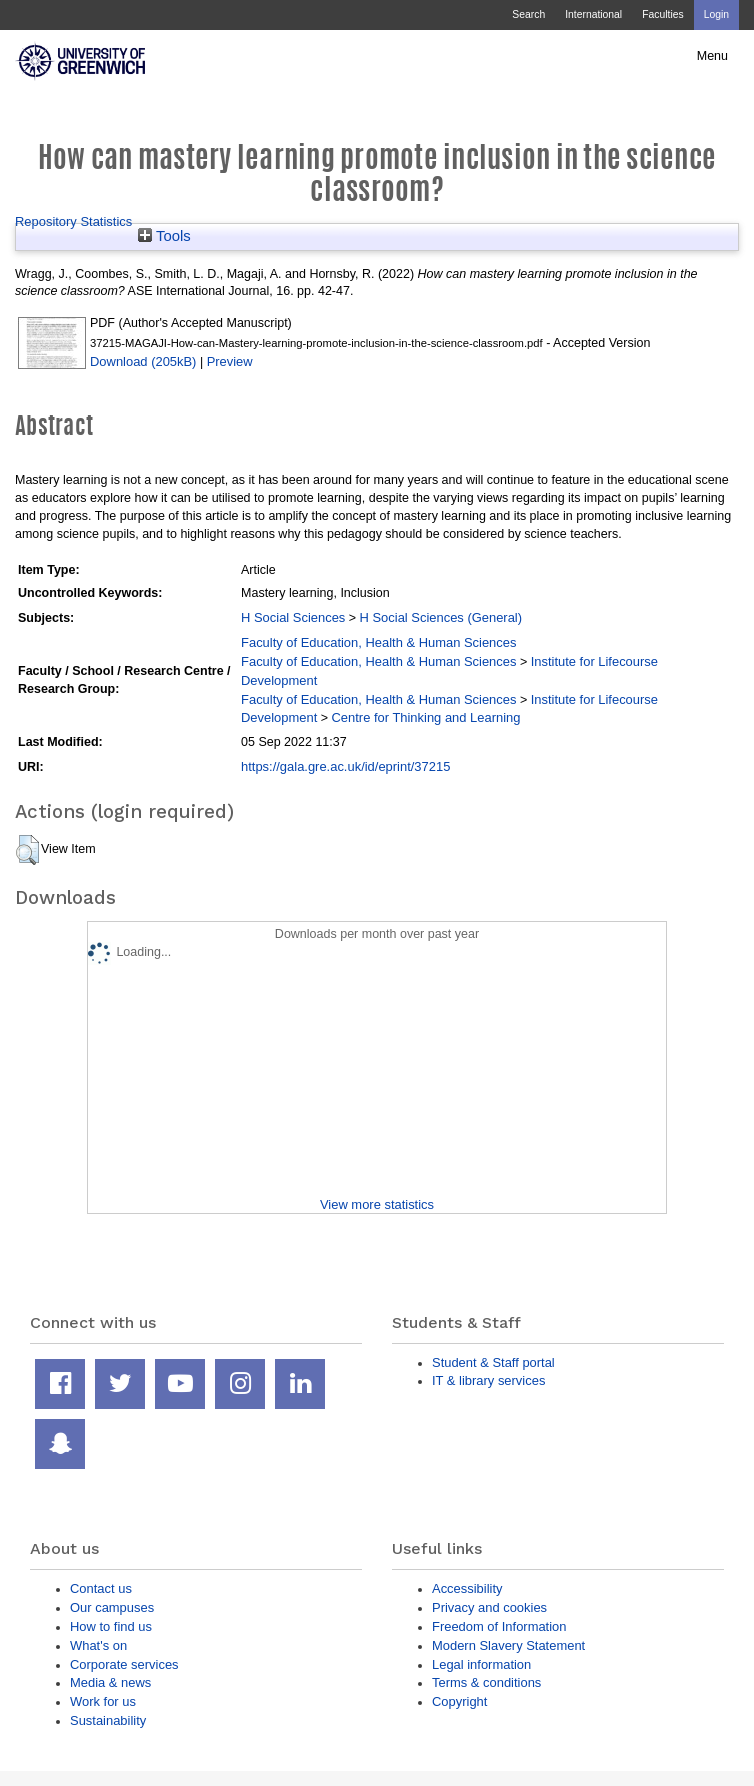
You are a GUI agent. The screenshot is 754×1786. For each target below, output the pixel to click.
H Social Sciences (293, 617)
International (593, 14)
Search (528, 14)
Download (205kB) (143, 361)
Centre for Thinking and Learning (426, 717)
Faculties (662, 14)
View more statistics (377, 1204)
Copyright (459, 1701)
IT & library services (488, 1380)
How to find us (111, 1626)
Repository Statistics (73, 221)
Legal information (481, 1664)
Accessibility (467, 1588)
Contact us (101, 1588)
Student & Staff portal (493, 1362)
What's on (98, 1645)
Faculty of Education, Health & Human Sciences (378, 642)
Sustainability (108, 1720)
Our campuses (112, 1607)
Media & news (110, 1682)
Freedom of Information (499, 1626)
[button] (27, 850)
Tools (164, 236)
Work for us (103, 1701)
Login (716, 14)
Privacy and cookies (489, 1607)
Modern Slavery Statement (508, 1645)
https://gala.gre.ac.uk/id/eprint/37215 (345, 766)
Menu (712, 56)
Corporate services (124, 1664)
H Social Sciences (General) (441, 617)
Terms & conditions (486, 1682)
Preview (230, 361)
